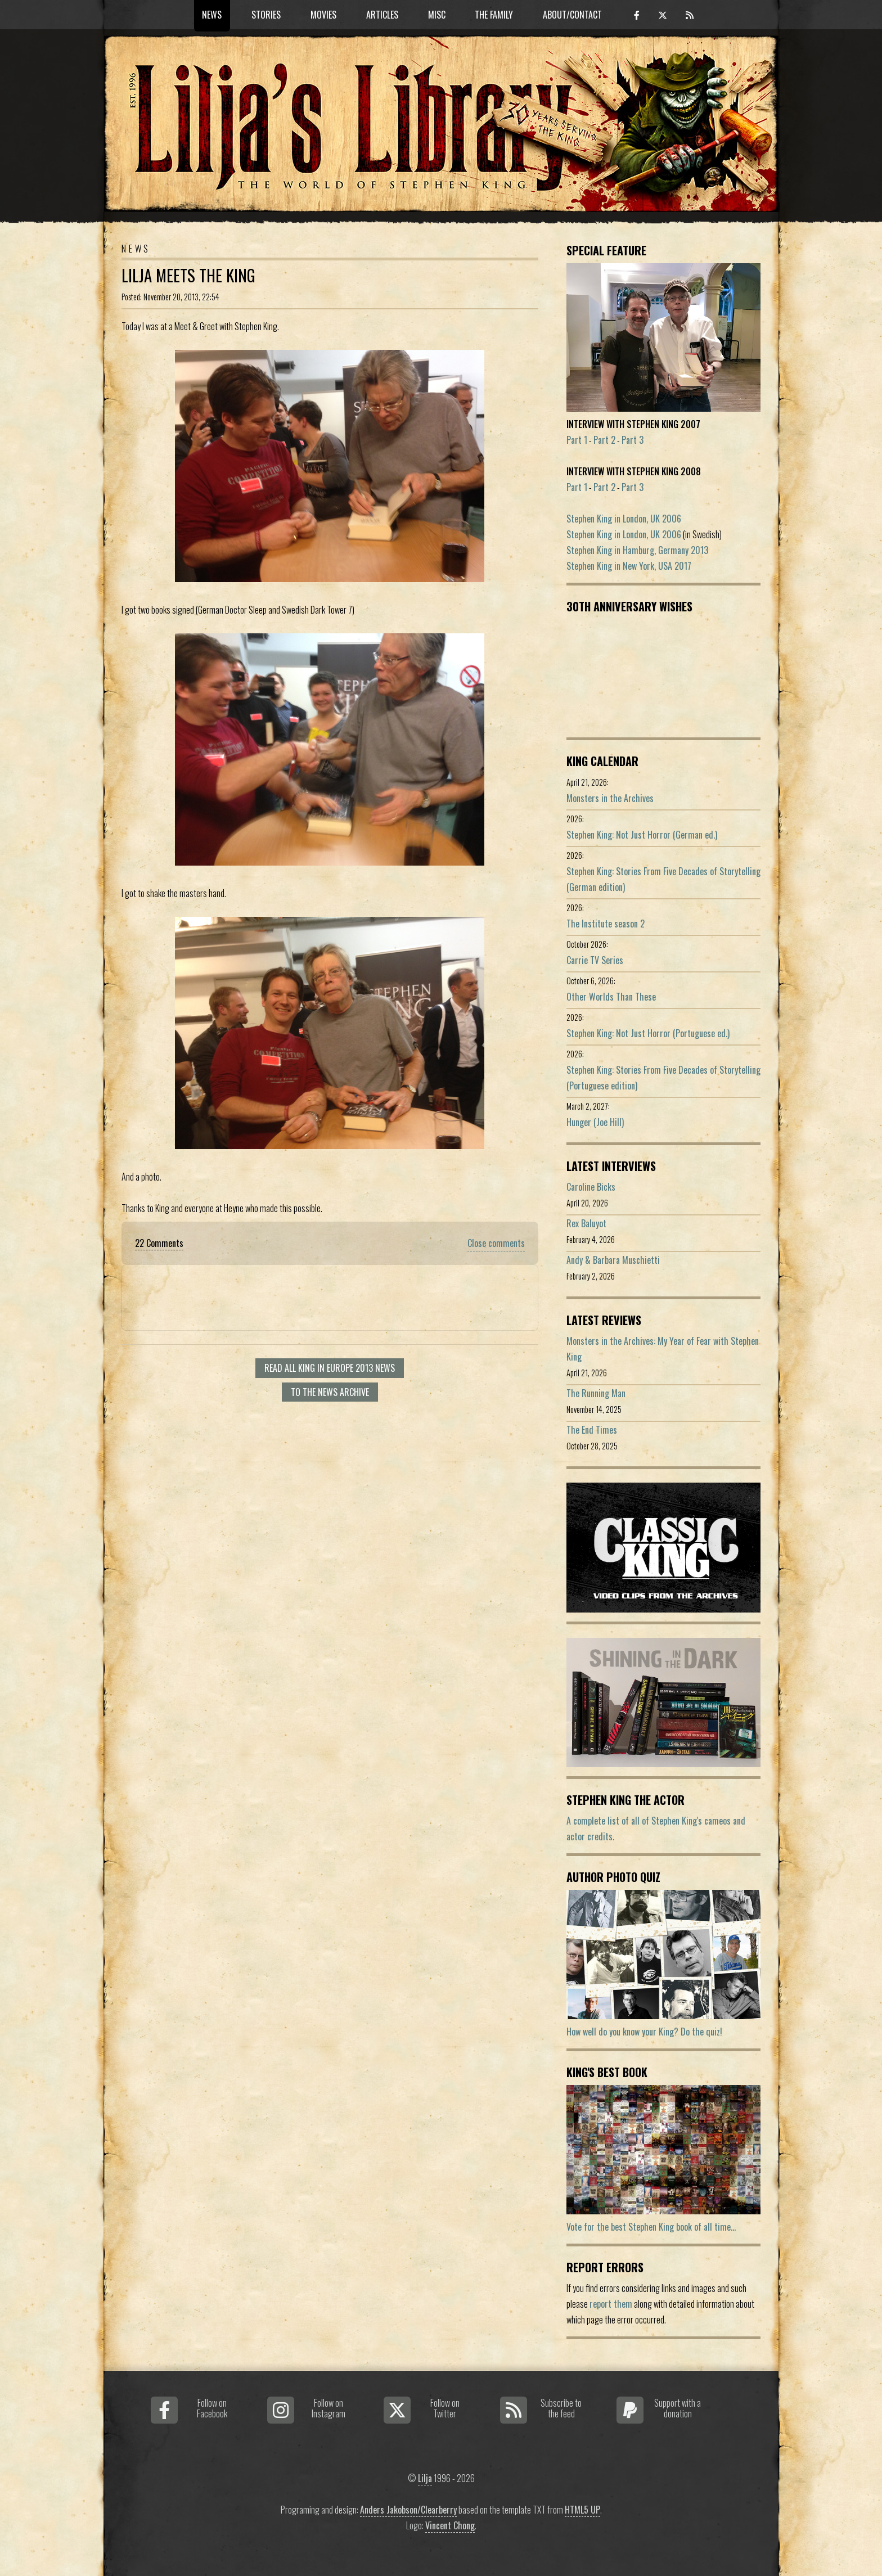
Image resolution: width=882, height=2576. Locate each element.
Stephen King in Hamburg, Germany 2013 (637, 550)
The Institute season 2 (605, 923)
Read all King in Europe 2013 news (329, 1368)
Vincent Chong (450, 2525)
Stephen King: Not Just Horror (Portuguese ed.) (648, 1033)
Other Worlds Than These (611, 996)
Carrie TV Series (594, 960)
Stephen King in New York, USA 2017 (628, 566)
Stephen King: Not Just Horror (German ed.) (641, 834)
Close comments (496, 1243)
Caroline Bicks (590, 1187)
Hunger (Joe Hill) (595, 1122)
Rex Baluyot (586, 1223)
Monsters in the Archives (610, 798)
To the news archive (330, 1392)
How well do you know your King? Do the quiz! (644, 2031)
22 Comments (159, 1243)
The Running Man (596, 1393)
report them (611, 2304)
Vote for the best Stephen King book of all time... (651, 2226)
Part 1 (576, 440)
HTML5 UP (582, 2509)
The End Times (591, 1429)
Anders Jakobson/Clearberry (408, 2509)
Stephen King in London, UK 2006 (623, 518)
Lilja (425, 2478)
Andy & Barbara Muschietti (613, 1260)
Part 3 (633, 440)
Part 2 (604, 440)
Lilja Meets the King (188, 275)
